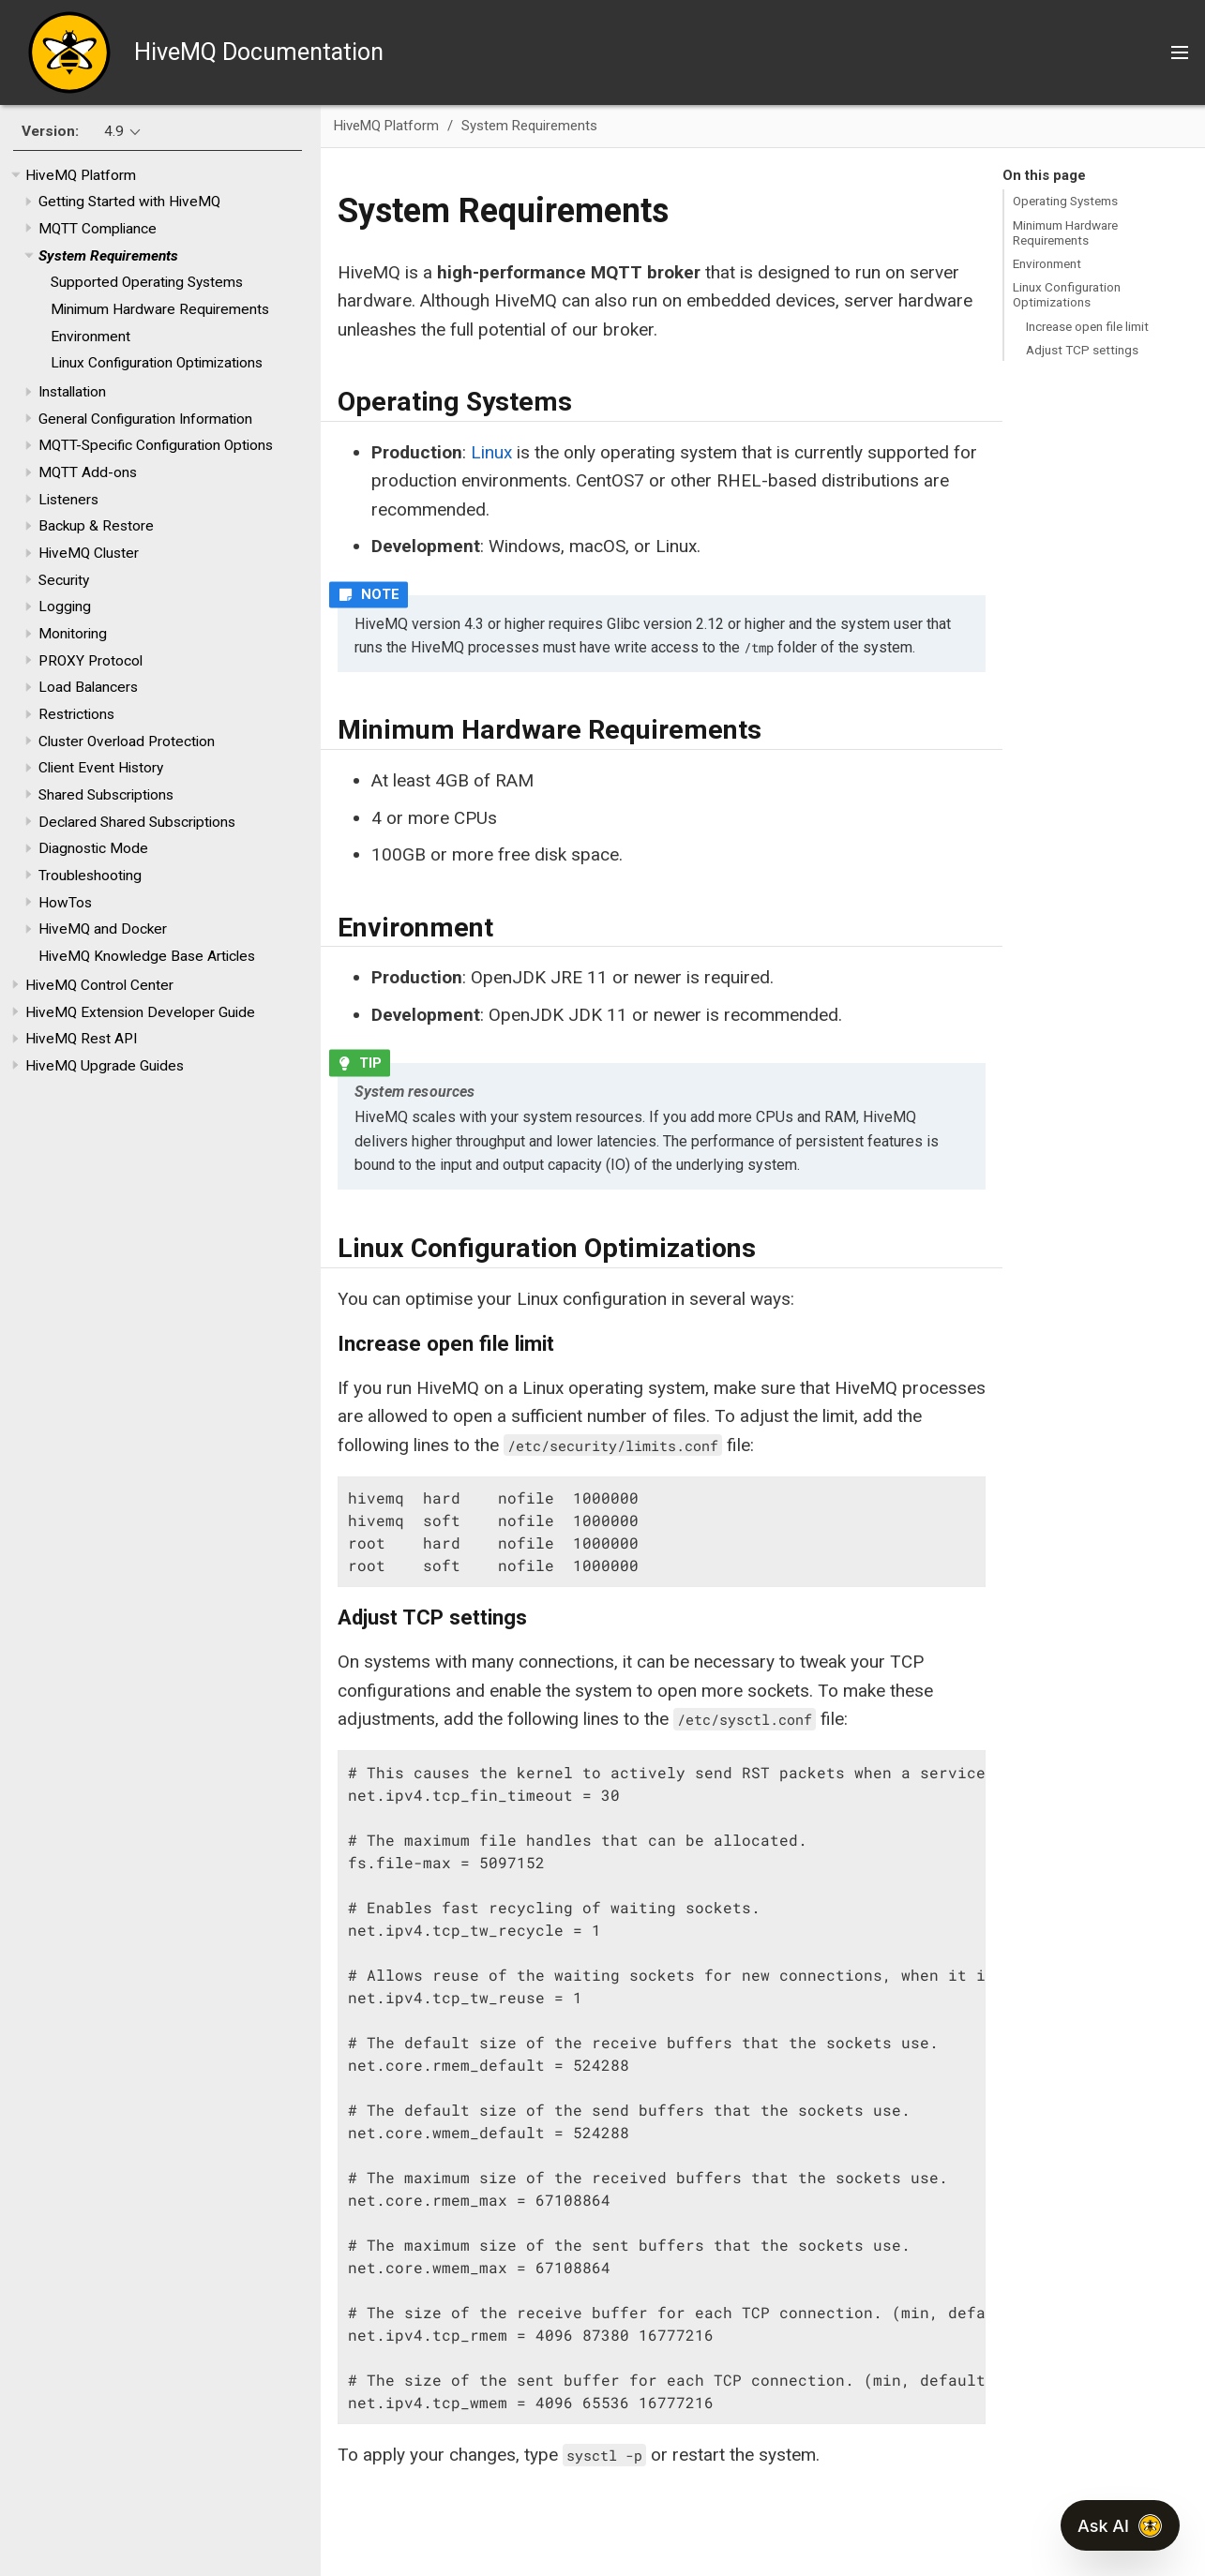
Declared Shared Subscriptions (136, 822)
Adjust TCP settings (1082, 349)
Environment (90, 336)
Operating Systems (1065, 200)
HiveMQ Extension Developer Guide (140, 1012)
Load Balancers (88, 687)
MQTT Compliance (97, 228)
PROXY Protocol (90, 660)
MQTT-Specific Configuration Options (155, 445)
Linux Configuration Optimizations (157, 362)
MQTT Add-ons (87, 472)
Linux (491, 452)
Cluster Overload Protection (126, 741)
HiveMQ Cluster (88, 553)
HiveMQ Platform (80, 175)
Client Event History (100, 767)
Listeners (68, 499)
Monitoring (72, 633)
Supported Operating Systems (147, 282)
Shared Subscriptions (105, 794)
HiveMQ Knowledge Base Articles (146, 956)
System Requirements (108, 255)
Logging (64, 606)
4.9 (114, 131)
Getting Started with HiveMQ (129, 201)
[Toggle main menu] (1179, 52)
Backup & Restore (96, 525)
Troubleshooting (90, 875)
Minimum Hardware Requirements (160, 309)
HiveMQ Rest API (81, 1038)
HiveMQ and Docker (102, 929)
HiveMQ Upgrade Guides (104, 1065)
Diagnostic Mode (93, 848)
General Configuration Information (145, 419)
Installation (72, 391)
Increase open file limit (1087, 326)
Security (63, 580)
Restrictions (76, 714)
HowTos (65, 902)
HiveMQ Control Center (99, 985)
